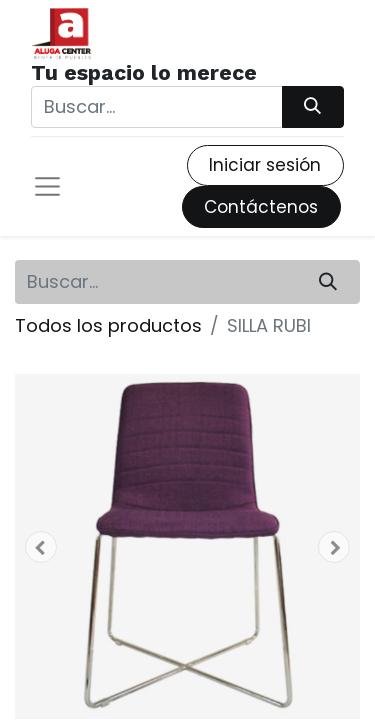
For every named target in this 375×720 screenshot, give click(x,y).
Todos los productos (108, 325)
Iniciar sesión (265, 165)
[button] (41, 547)
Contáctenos (261, 207)
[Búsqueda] (313, 107)
